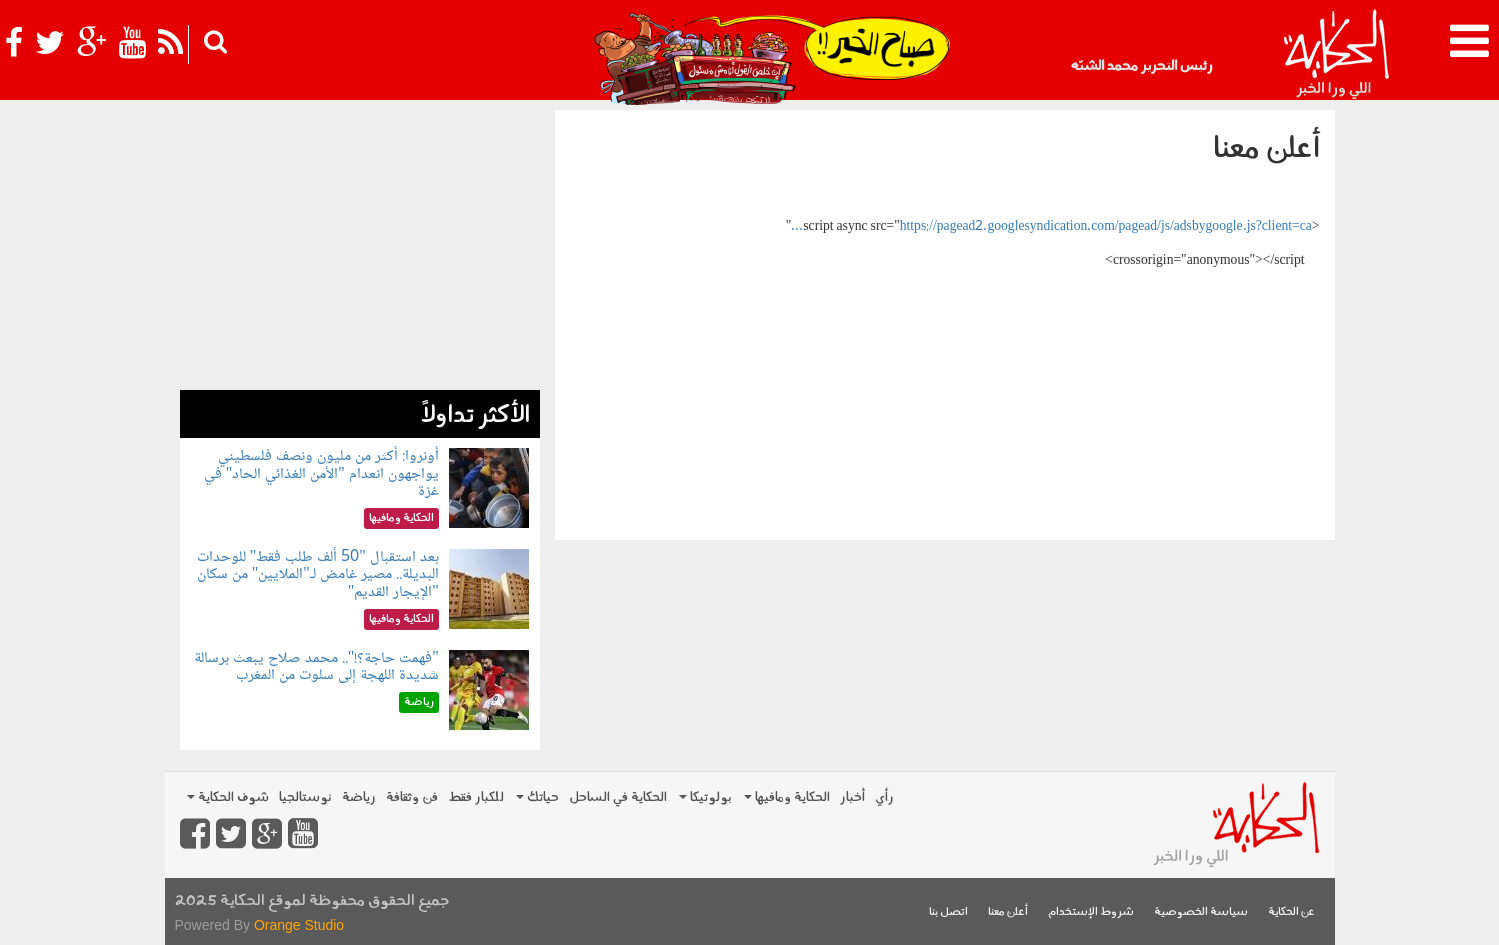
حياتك (537, 797)
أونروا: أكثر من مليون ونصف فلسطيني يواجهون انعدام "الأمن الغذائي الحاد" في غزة (321, 474)
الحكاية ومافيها (787, 797)
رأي (884, 797)
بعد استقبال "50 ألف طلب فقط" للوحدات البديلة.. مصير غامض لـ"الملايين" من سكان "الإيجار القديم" (318, 575)
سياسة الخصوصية (1201, 912)
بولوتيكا (705, 797)
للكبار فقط (476, 797)
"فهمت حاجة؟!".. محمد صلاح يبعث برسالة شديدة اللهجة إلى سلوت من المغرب (316, 667)
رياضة (359, 797)
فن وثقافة (412, 797)
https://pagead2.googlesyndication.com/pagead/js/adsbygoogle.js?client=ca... (1051, 227)
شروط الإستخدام (1091, 912)
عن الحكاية (1291, 912)
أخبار (852, 797)
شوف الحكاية (228, 797)
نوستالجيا (305, 797)
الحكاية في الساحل (618, 797)
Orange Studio (299, 925)
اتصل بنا (948, 912)
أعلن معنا (1008, 912)
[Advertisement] (360, 250)
